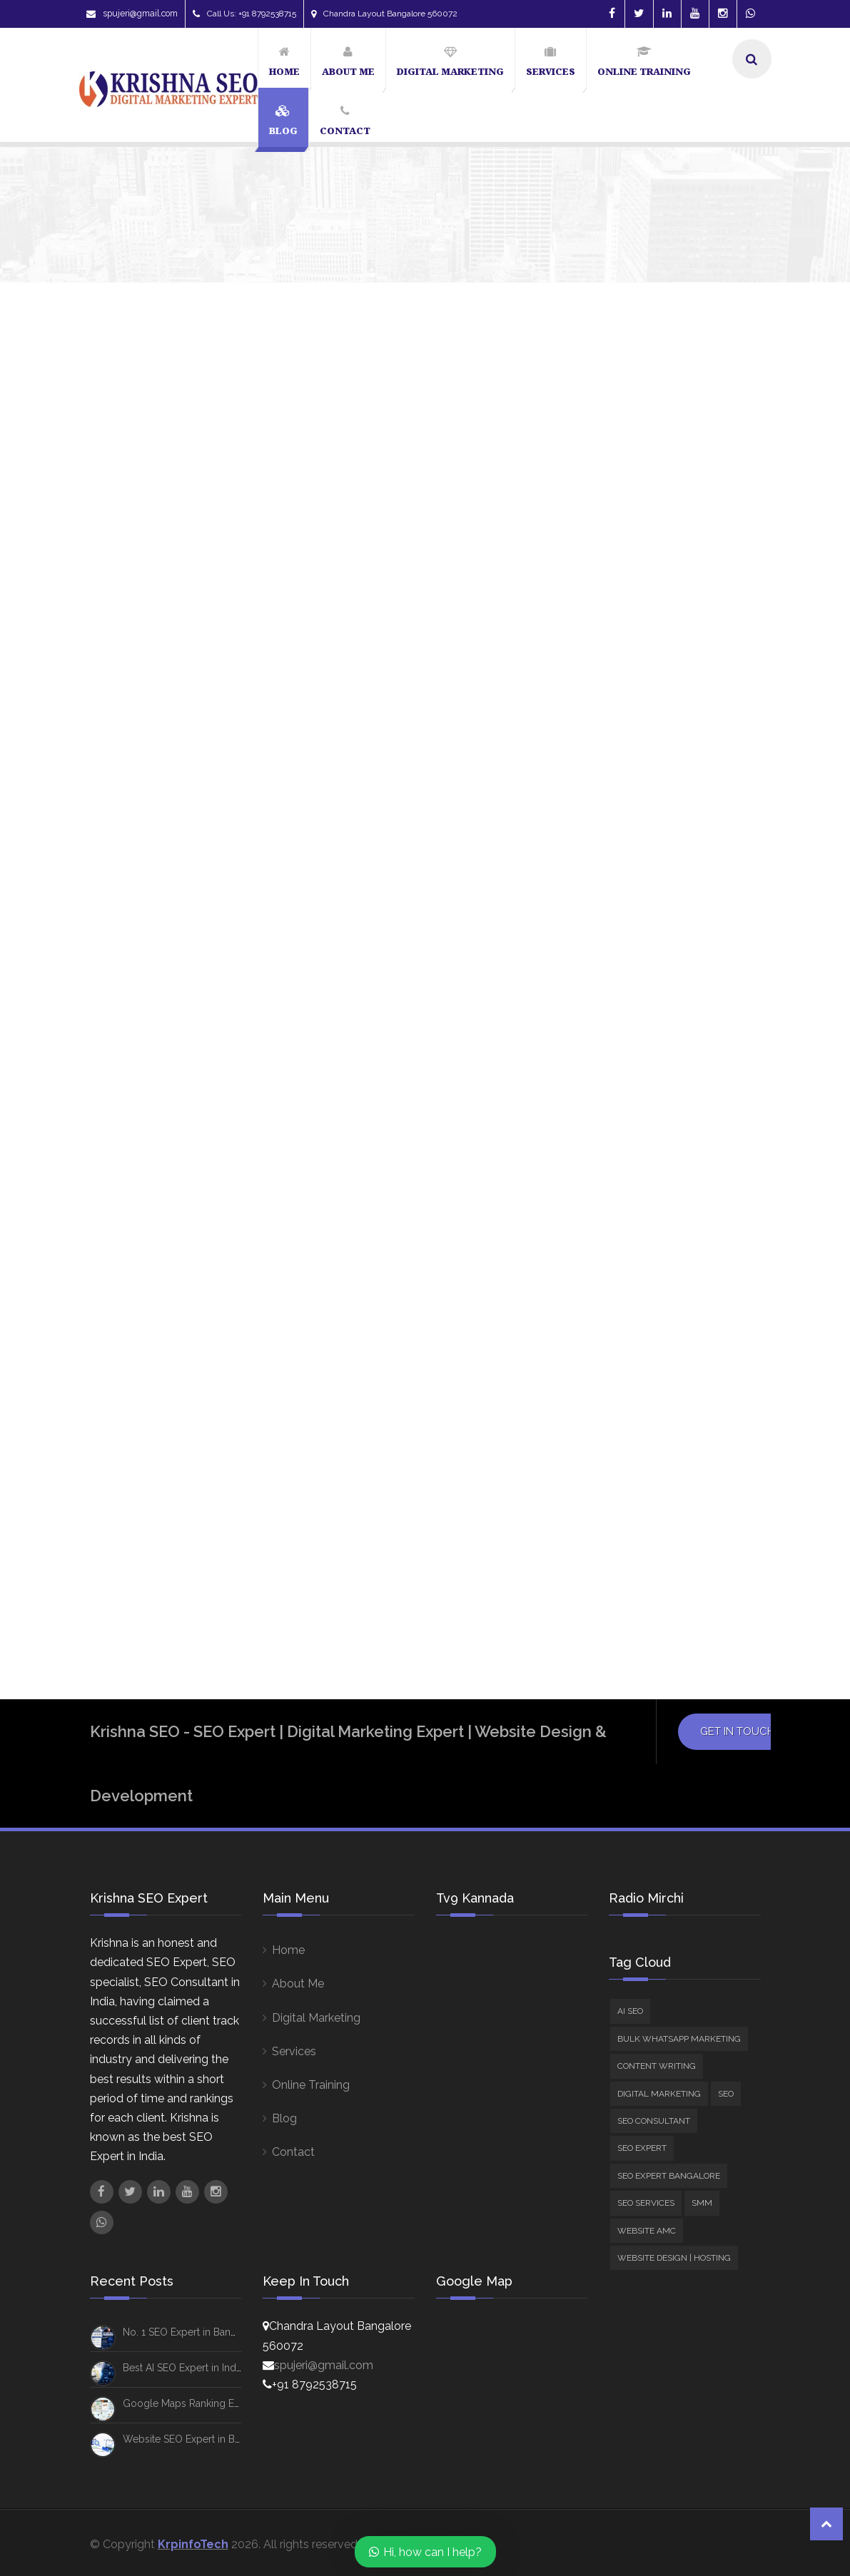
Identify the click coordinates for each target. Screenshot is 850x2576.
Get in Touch (737, 2413)
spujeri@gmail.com (131, 14)
